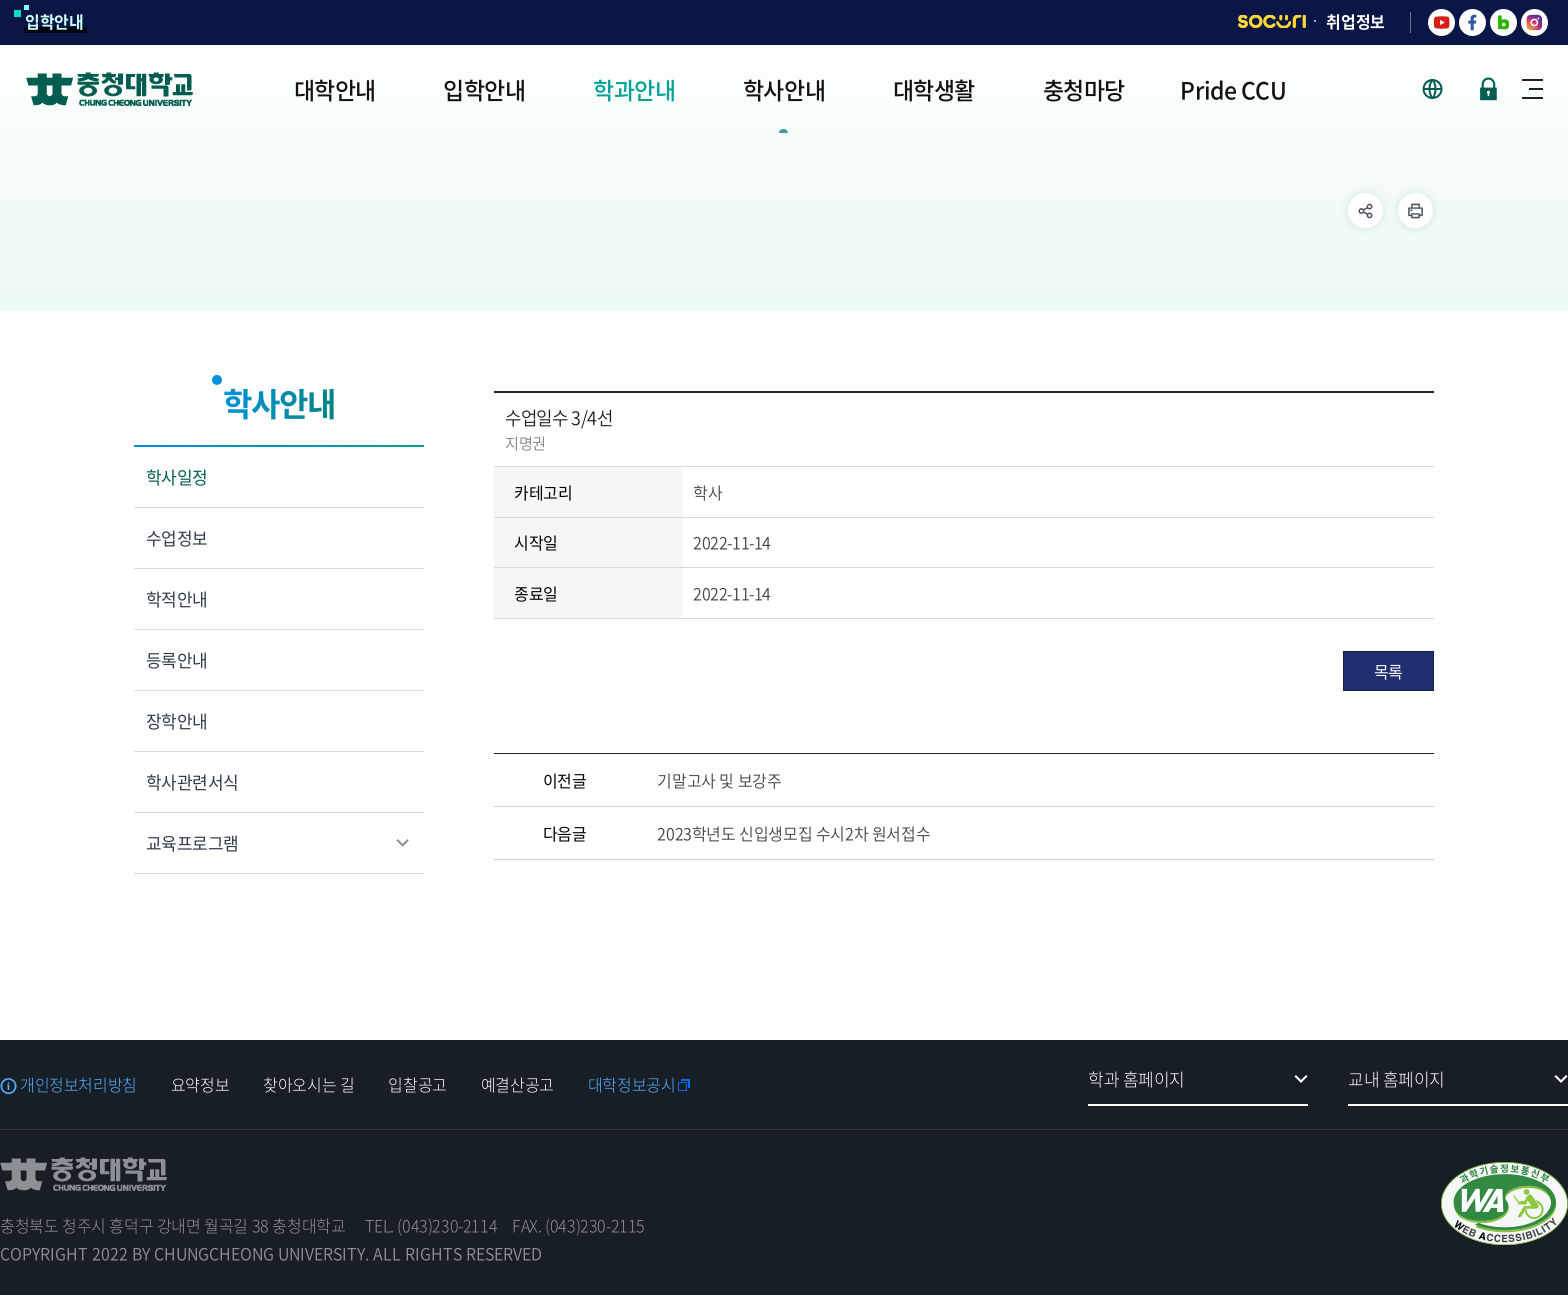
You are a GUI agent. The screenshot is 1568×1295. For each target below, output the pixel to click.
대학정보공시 (632, 1084)
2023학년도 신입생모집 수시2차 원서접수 (793, 833)
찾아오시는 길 (308, 1084)
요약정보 (200, 1084)
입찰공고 (417, 1084)
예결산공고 (517, 1084)
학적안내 (177, 598)
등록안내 (177, 659)
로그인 (1488, 89)
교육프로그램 (192, 842)
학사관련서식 (192, 781)
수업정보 (177, 537)
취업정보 (1355, 21)
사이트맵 (1532, 89)
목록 (1388, 671)
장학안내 (177, 720)
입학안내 (54, 21)
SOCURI (1272, 21)
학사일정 (177, 476)
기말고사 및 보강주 (719, 780)
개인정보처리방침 (78, 1084)
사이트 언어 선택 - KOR (1444, 89)
